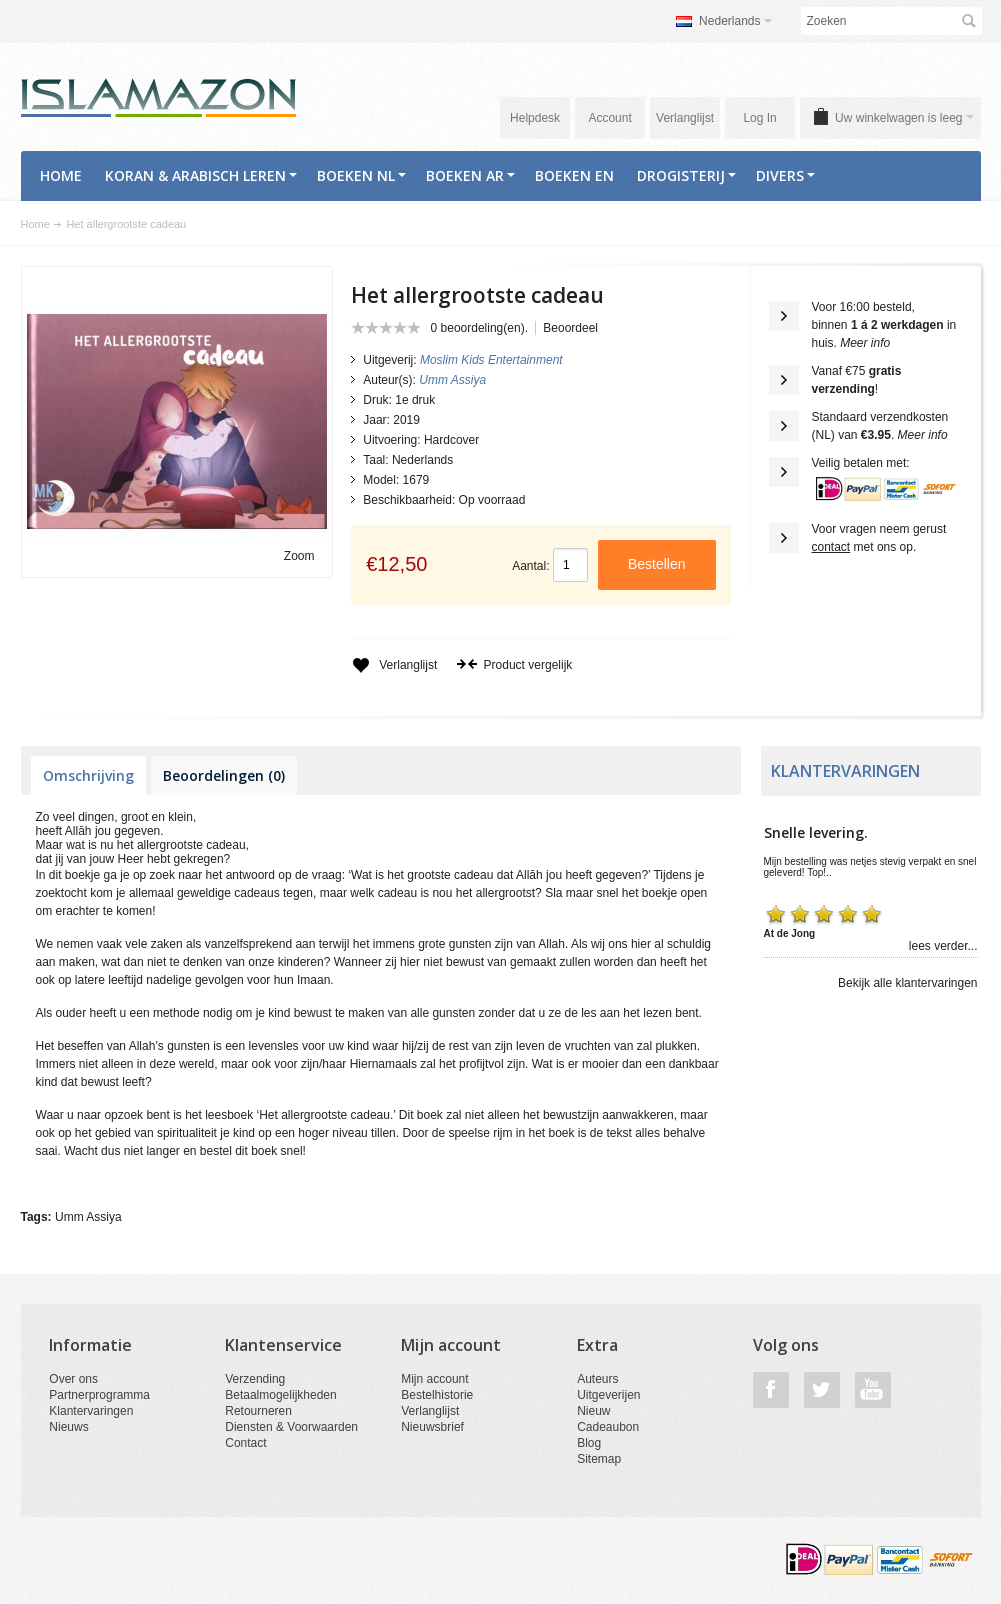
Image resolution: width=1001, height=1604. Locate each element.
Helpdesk (535, 118)
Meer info (865, 343)
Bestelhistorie (437, 1395)
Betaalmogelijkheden (280, 1395)
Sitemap (599, 1459)
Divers (785, 175)
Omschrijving (88, 775)
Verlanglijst (685, 118)
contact (831, 547)
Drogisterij (686, 175)
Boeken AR (470, 175)
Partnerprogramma (99, 1395)
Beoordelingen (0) (224, 775)
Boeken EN (574, 175)
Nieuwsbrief (432, 1427)
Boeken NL (361, 175)
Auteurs (597, 1379)
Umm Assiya (88, 1217)
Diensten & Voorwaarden (291, 1427)
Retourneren (258, 1411)
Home (61, 175)
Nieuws (68, 1427)
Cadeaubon (608, 1427)
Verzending (255, 1379)
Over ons (73, 1379)
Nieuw (593, 1411)
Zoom (299, 556)
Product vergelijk (514, 665)
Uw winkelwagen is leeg (904, 118)
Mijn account (434, 1379)
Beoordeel (570, 328)
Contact (245, 1443)
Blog (589, 1443)
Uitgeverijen (608, 1395)
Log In (759, 118)
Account (609, 118)
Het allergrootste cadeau (126, 224)
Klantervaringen (91, 1411)
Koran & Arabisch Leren (201, 175)
